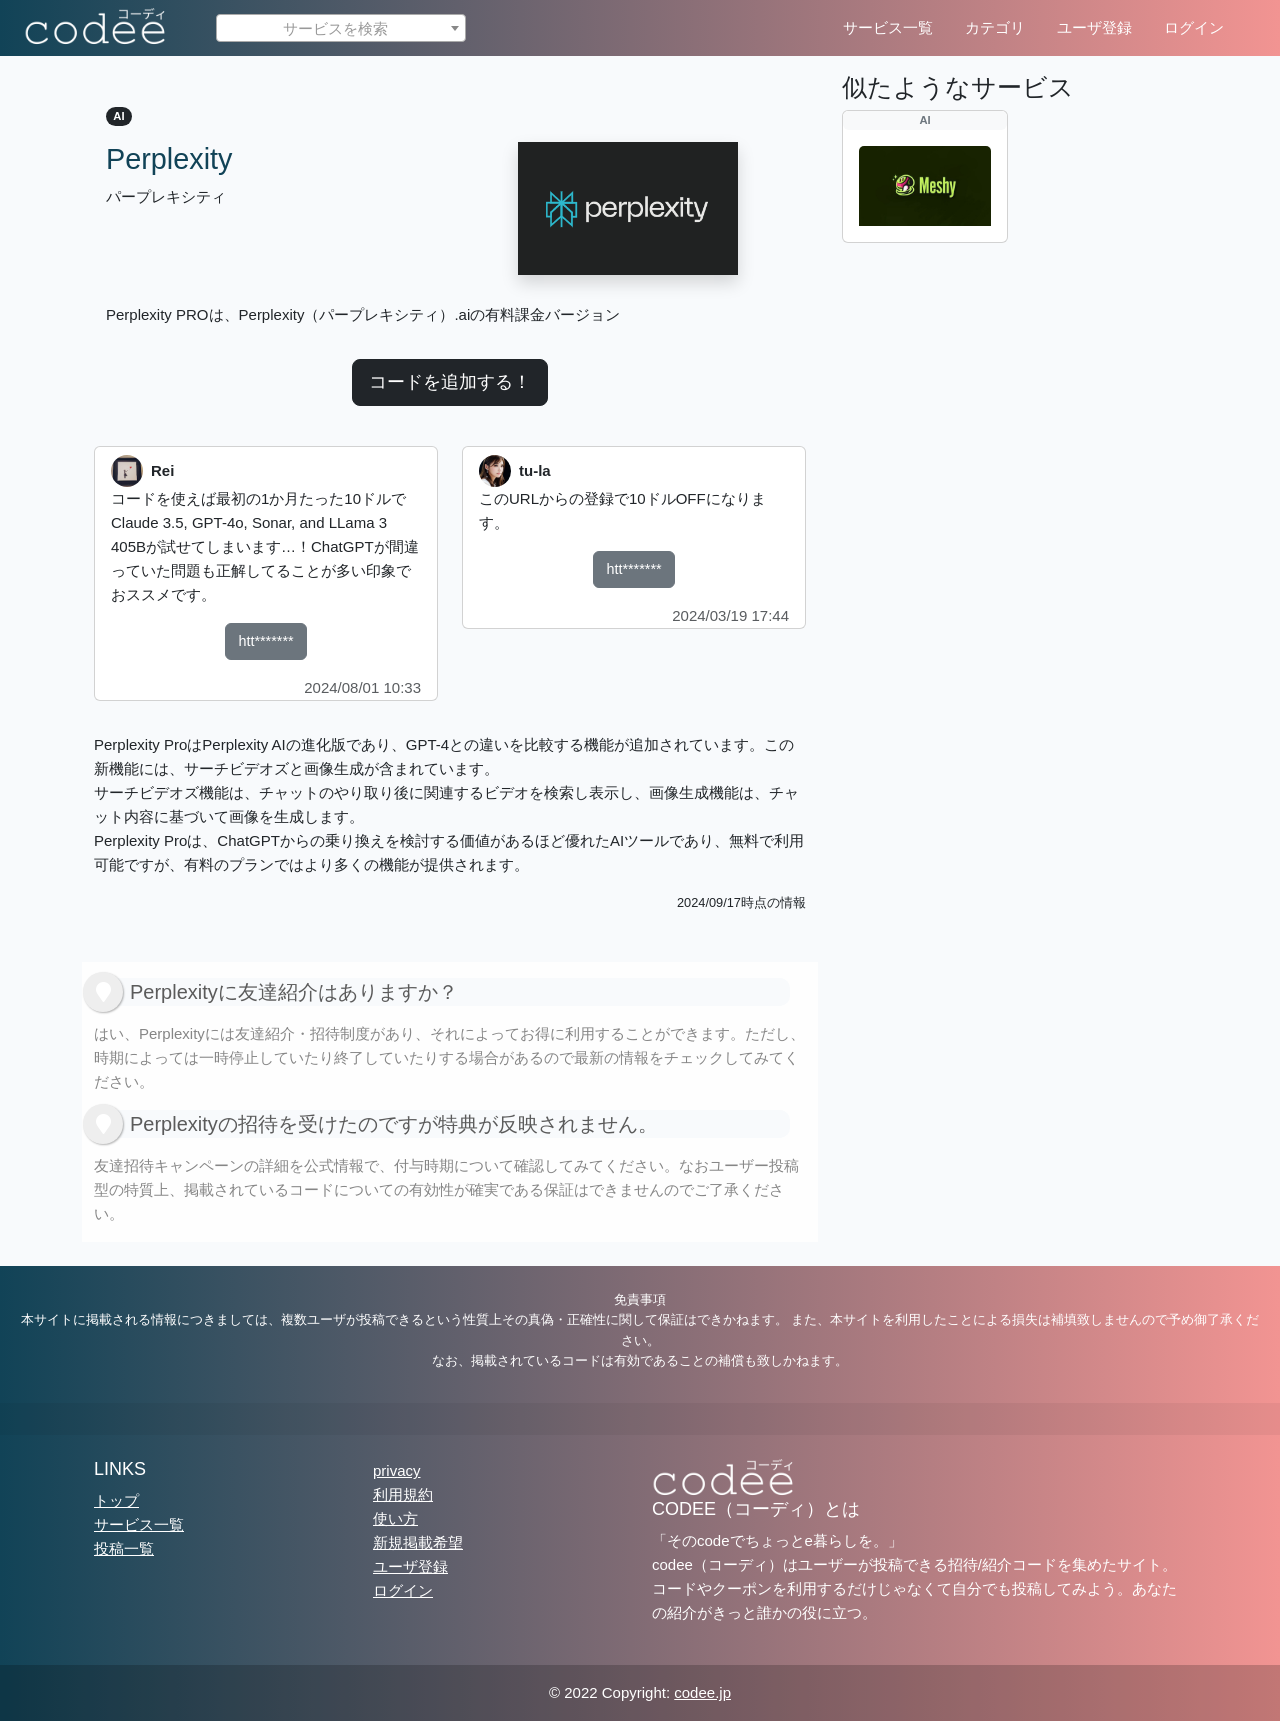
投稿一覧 (124, 1548)
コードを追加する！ (450, 382)
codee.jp (702, 1692)
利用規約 (403, 1494)
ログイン (1194, 27)
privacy (397, 1470)
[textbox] (341, 29)
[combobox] (341, 28)
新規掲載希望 (418, 1542)
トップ (116, 1500)
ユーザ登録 (1094, 27)
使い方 (395, 1518)
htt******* (265, 641)
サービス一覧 (888, 27)
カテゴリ (995, 27)
